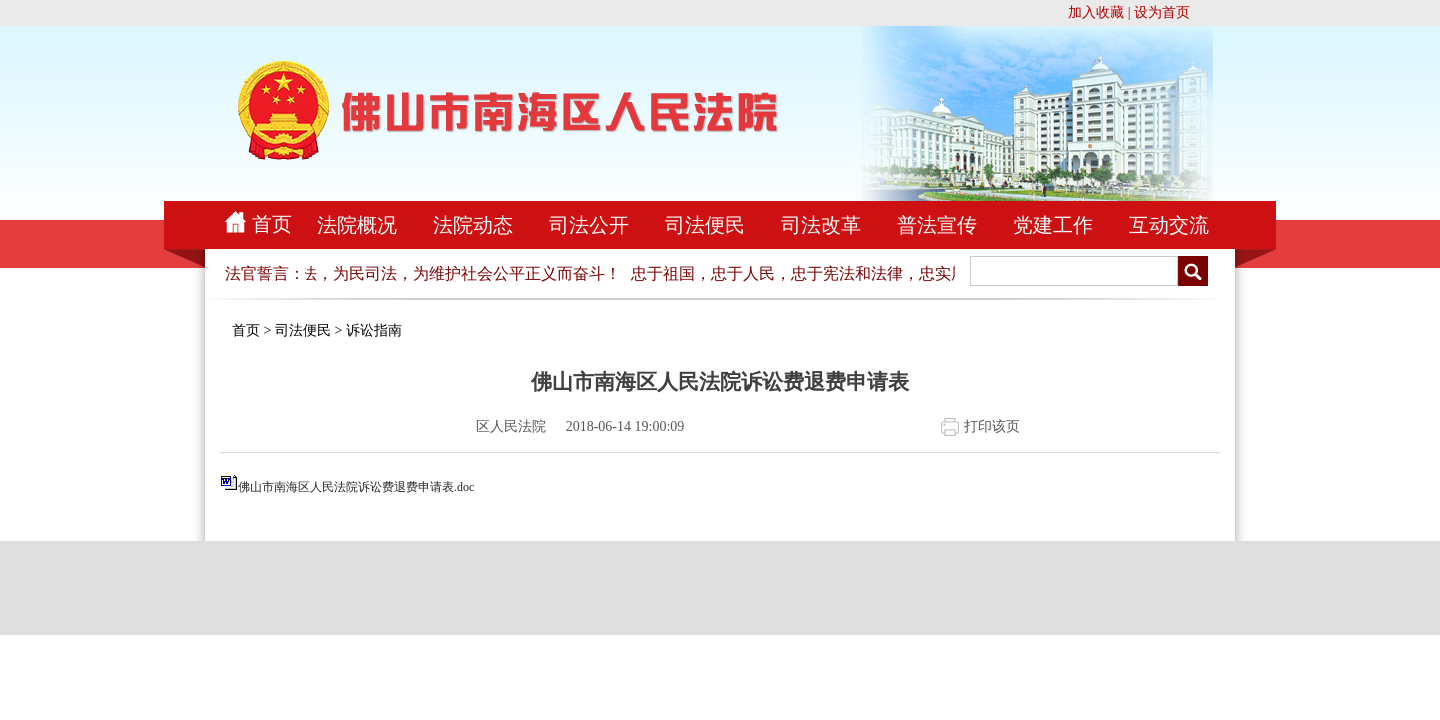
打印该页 (992, 426)
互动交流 (1169, 225)
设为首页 (1162, 12)
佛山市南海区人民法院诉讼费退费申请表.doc (356, 487)
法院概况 (357, 225)
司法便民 (705, 225)
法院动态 (473, 225)
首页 (272, 224)
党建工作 (1053, 225)
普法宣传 (937, 225)
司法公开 (589, 225)
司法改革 (821, 225)
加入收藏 (1096, 12)
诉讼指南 (374, 330)
